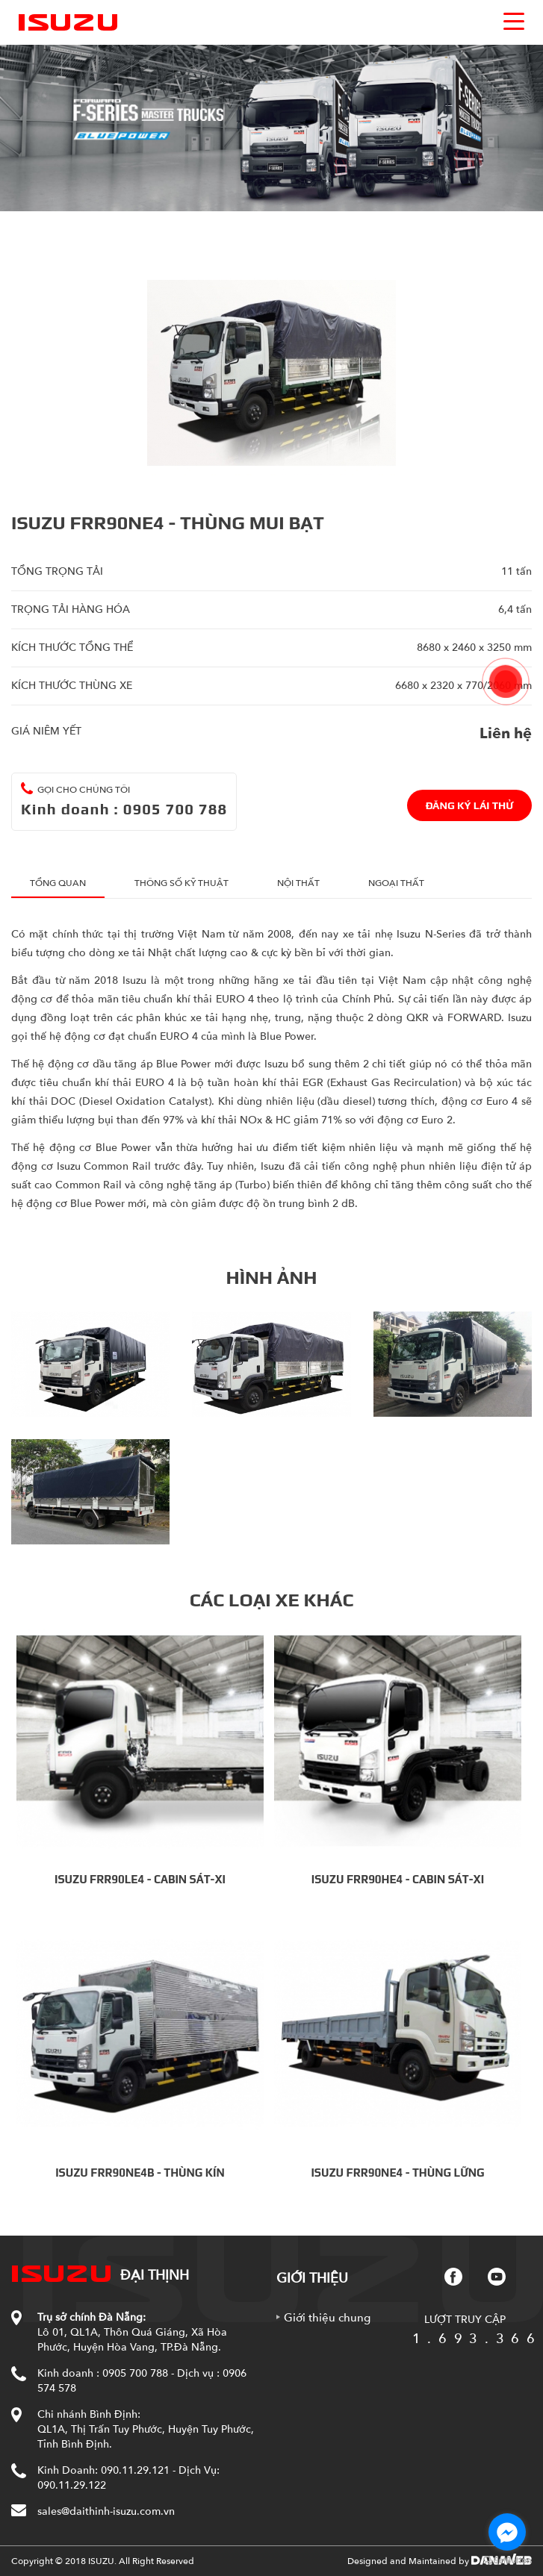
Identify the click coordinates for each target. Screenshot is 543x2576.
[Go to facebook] (507, 2532)
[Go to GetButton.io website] (507, 2561)
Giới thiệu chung (327, 2317)
